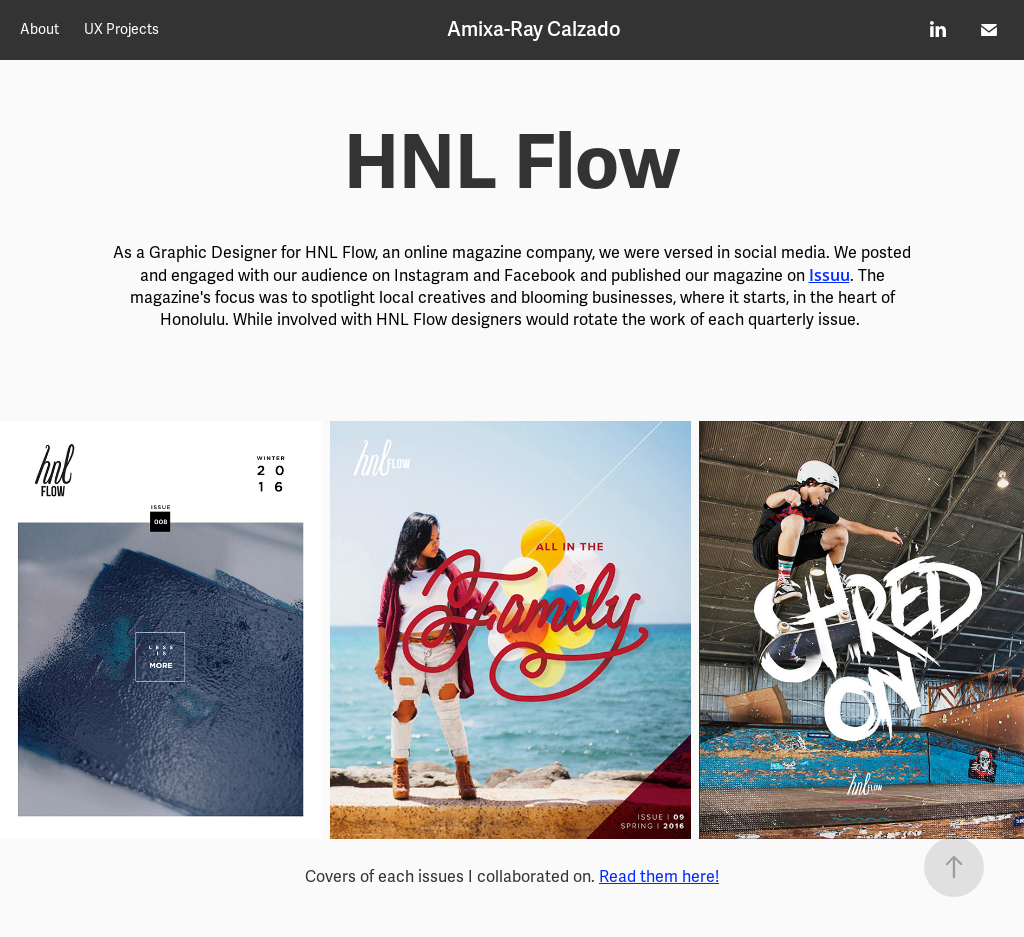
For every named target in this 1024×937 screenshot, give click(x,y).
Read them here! (659, 877)
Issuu (829, 275)
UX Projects (121, 29)
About (39, 29)
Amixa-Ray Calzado (534, 29)
